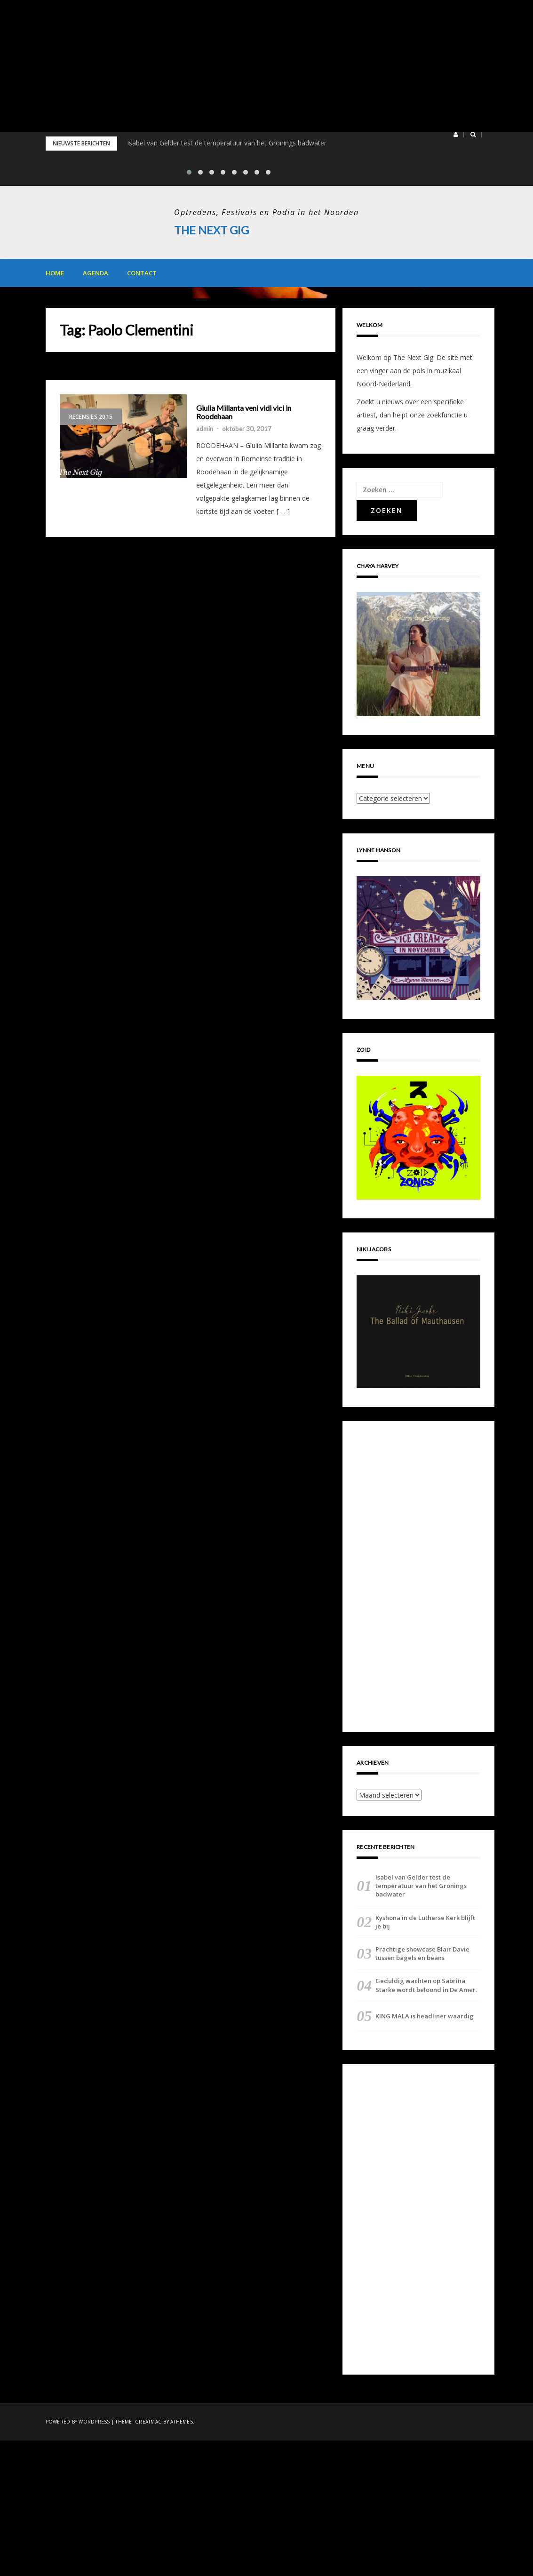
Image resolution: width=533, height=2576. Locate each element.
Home (55, 273)
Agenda (95, 273)
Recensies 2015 (91, 417)
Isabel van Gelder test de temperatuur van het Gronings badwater (226, 142)
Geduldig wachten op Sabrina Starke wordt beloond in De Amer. (426, 1984)
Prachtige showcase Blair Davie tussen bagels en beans (422, 1953)
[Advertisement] (266, 66)
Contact (142, 273)
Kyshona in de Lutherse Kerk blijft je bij (425, 1921)
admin (204, 428)
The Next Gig (212, 230)
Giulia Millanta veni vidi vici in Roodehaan (243, 412)
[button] (455, 134)
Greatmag (148, 2421)
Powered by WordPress (78, 2421)
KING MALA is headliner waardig (424, 2015)
